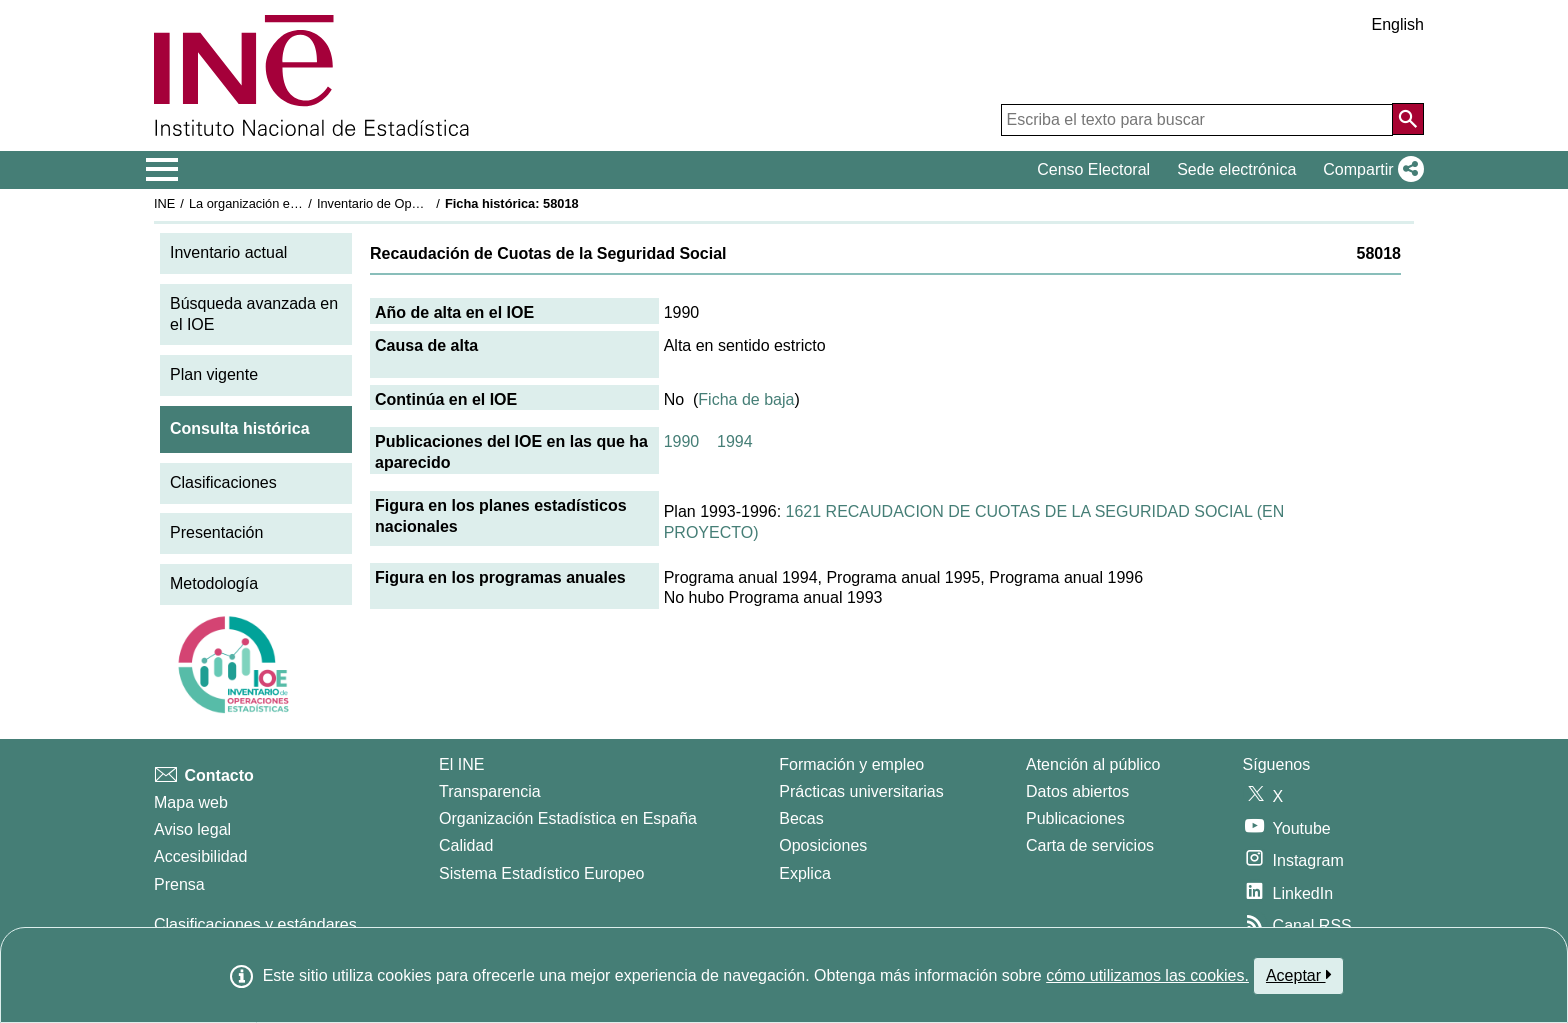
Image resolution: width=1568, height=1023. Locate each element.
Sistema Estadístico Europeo (541, 873)
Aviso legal (192, 829)
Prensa (179, 884)
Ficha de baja (746, 399)
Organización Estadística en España (568, 818)
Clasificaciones (223, 482)
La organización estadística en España (299, 203)
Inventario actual (228, 252)
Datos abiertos (1077, 791)
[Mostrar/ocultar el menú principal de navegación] (162, 170)
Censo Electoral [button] (1093, 169)
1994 (735, 441)
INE (164, 203)
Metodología (214, 583)
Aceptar (1298, 975)
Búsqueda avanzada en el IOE (254, 314)
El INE (461, 764)
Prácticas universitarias (861, 791)
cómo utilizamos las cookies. (1147, 975)
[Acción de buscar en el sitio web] (1408, 119)
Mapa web (191, 802)
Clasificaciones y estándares (255, 924)
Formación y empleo (851, 764)
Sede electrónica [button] (1236, 169)
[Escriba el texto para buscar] (1197, 120)
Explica (805, 873)
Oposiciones (823, 845)
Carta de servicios (1090, 845)
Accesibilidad (200, 856)
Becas (801, 818)
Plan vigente (214, 374)
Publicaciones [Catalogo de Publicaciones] (1075, 818)
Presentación (216, 532)
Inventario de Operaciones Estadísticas (428, 203)
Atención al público (1093, 764)
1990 (682, 441)
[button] (1369, 170)
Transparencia (490, 791)
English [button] (1398, 24)
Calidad (466, 845)
